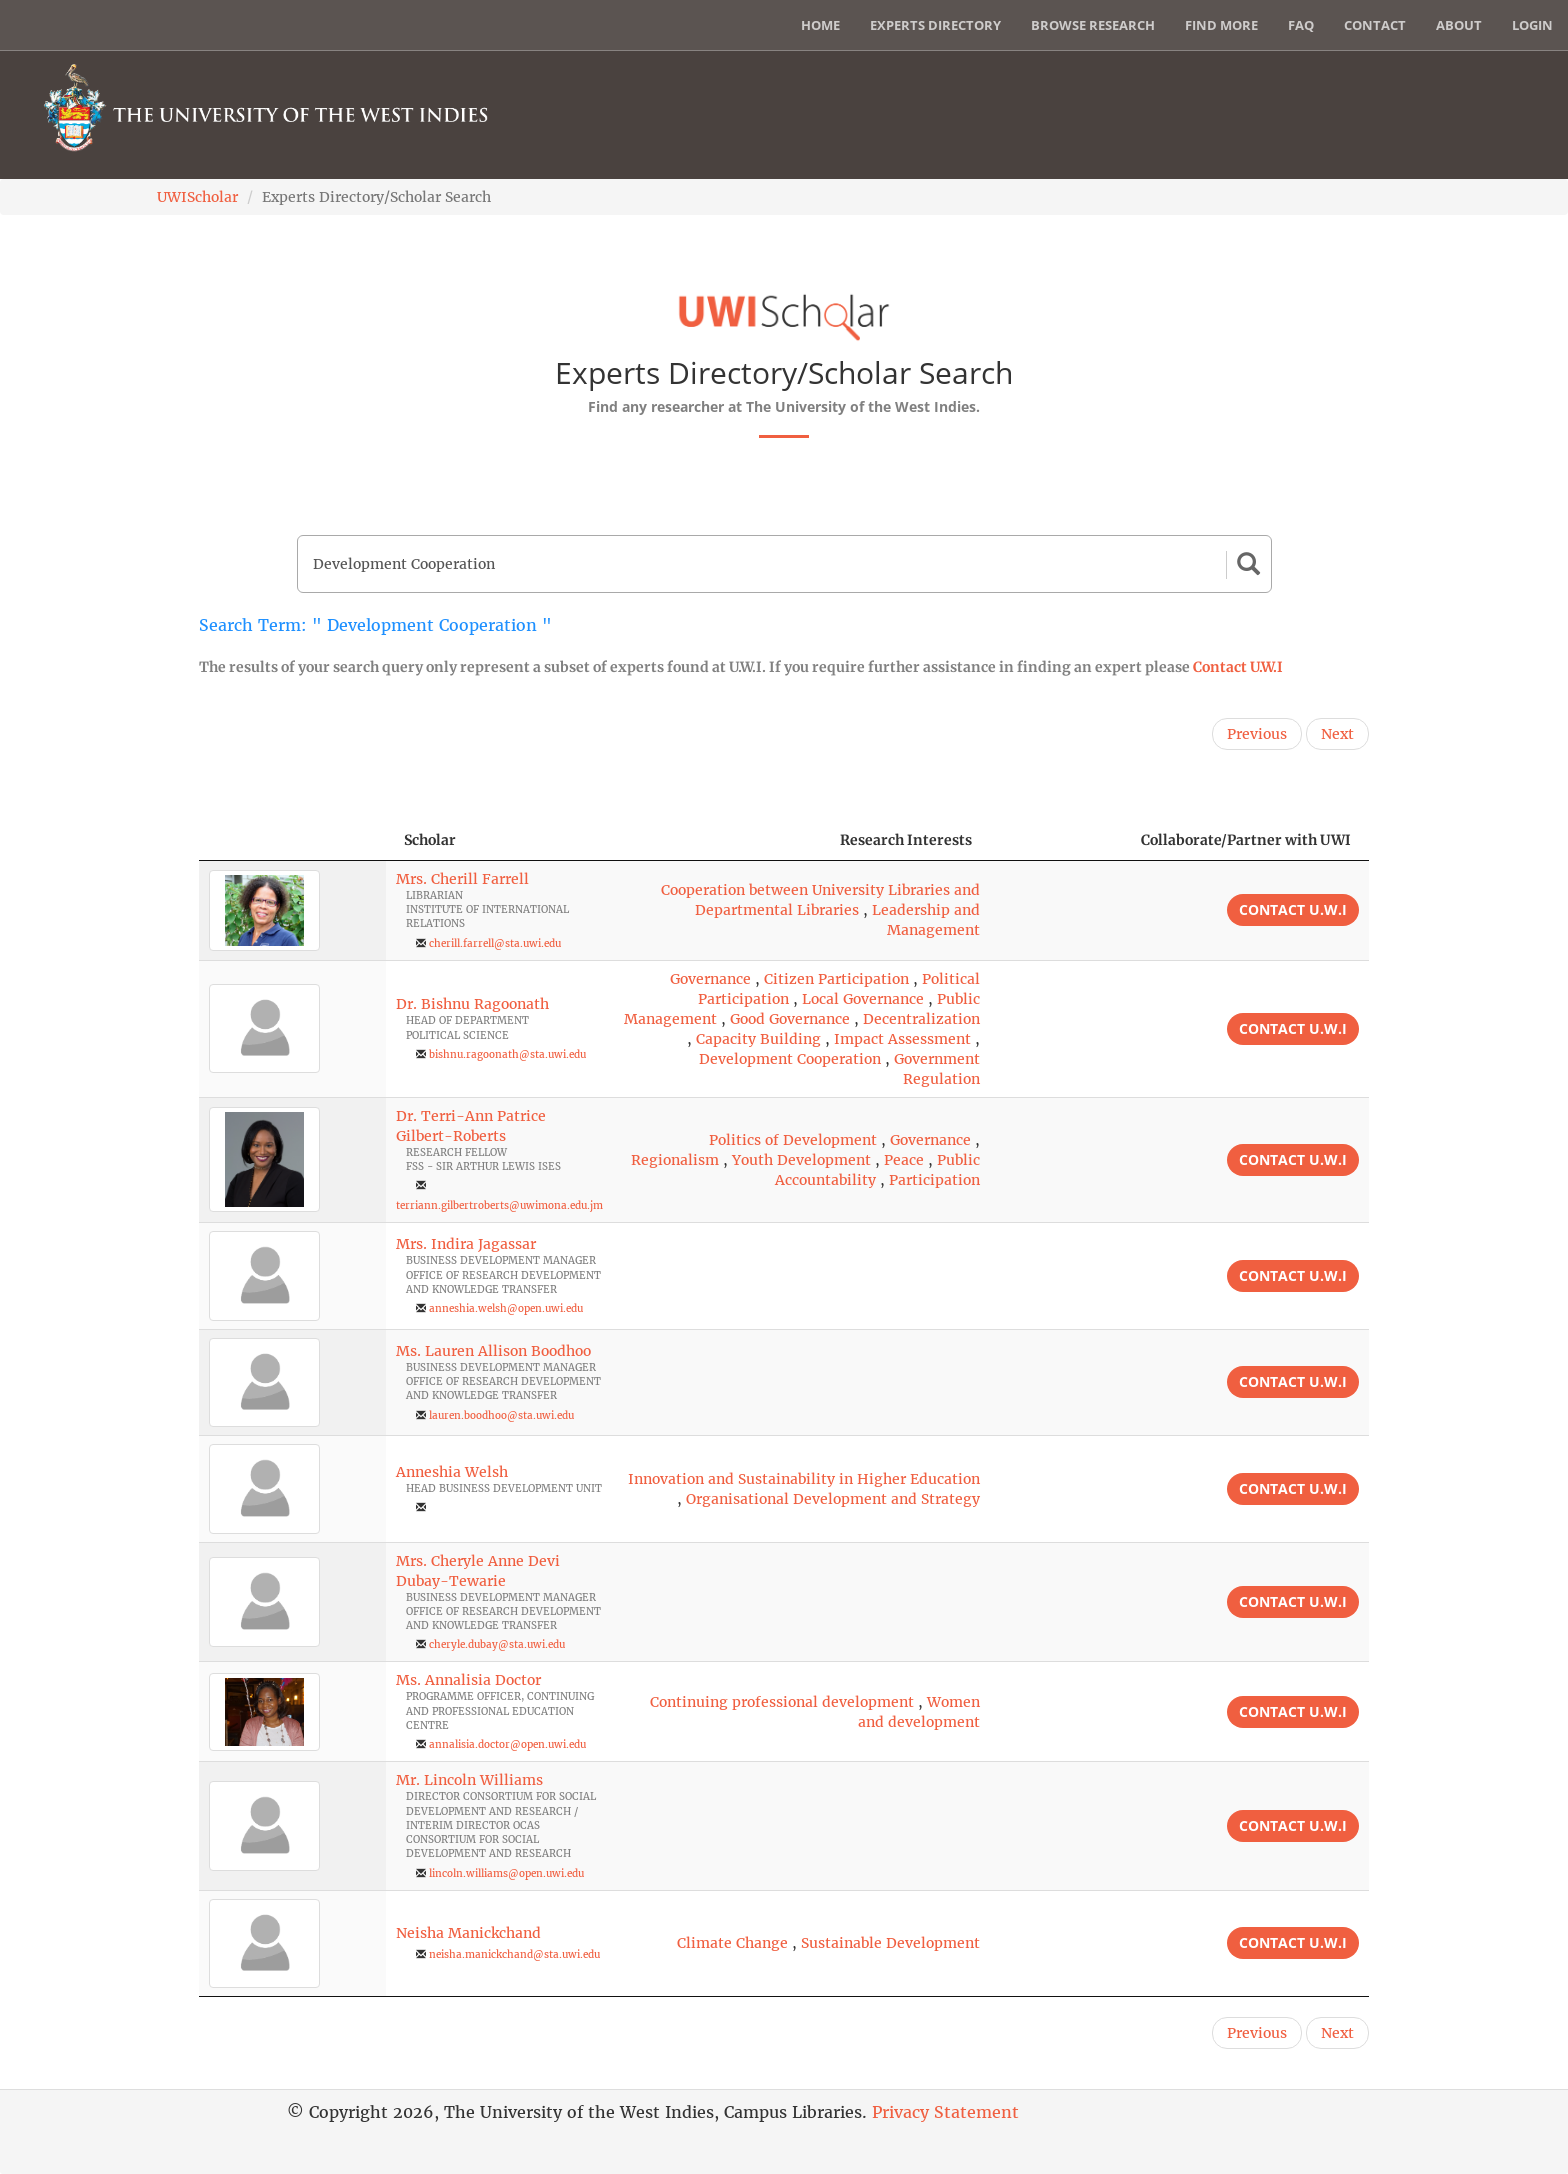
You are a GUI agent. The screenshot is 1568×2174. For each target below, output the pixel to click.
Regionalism (675, 1160)
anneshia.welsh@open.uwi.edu (506, 1308)
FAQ (1301, 25)
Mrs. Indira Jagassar (466, 1244)
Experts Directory (935, 25)
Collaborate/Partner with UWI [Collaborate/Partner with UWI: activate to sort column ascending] (1246, 840)
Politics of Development (793, 1140)
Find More (1221, 25)
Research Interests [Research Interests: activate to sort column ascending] (906, 840)
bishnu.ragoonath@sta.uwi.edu (507, 1054)
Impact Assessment (902, 1039)
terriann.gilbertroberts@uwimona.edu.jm (499, 1205)
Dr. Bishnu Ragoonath (472, 1004)
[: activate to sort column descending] (292, 840)
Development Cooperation (790, 1059)
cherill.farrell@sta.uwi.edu (495, 943)
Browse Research (1093, 25)
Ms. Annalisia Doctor (468, 1680)
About (1459, 25)
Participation (934, 1180)
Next (1337, 734)
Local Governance (863, 999)
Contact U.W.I (1238, 667)
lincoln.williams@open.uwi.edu (506, 1873)
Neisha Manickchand (468, 1933)
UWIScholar (197, 197)
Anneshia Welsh (452, 1472)
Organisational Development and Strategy (833, 1499)
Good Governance (790, 1019)
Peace (904, 1160)
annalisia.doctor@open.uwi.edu (507, 1744)
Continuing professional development (782, 1702)
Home (820, 25)
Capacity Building (758, 1039)
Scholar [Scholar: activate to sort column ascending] (430, 840)
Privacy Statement (945, 2112)
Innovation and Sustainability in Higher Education (804, 1479)
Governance (710, 979)
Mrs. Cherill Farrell (462, 879)
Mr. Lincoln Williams (469, 1780)
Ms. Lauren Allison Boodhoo (493, 1351)
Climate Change (732, 1943)
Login (1532, 25)
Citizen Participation (836, 979)
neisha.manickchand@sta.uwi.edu (514, 1954)
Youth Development (801, 1160)
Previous (1257, 734)
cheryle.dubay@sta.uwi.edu (497, 1644)
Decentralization (921, 1019)
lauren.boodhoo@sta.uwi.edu (501, 1415)
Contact (1375, 25)
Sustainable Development (890, 1943)
